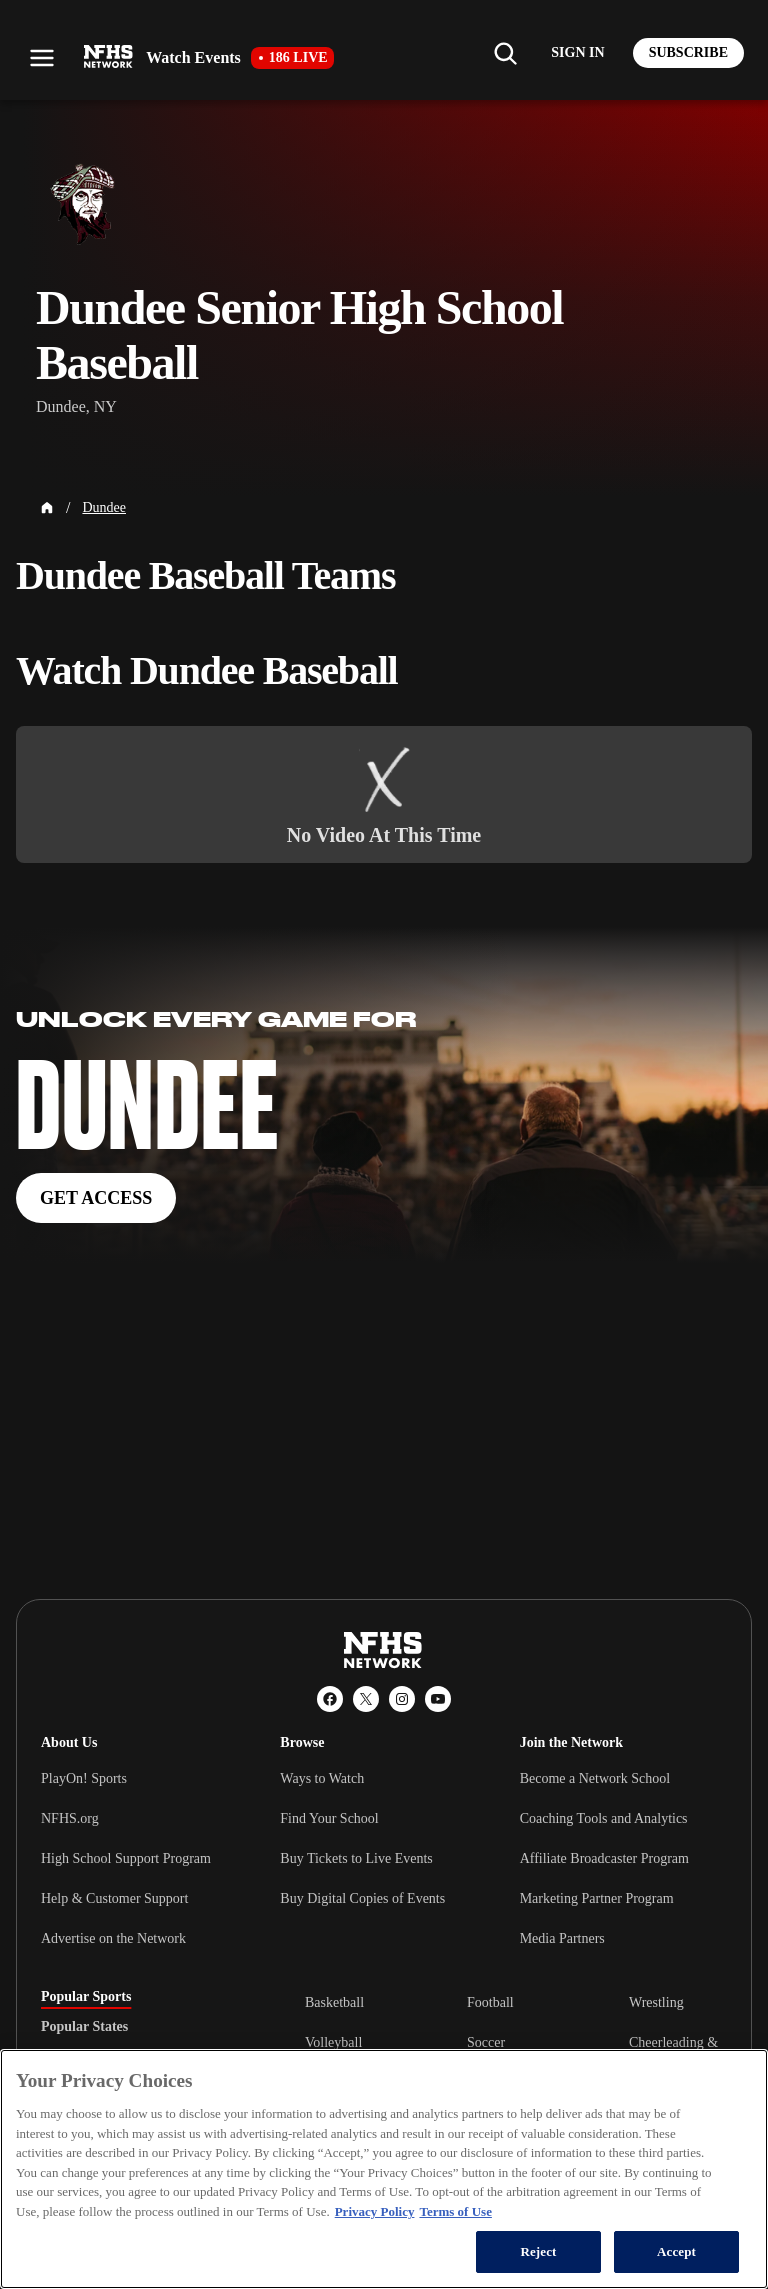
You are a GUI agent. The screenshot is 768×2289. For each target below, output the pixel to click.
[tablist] (141, 2027)
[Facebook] (330, 1699)
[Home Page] (47, 508)
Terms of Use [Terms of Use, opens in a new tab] (455, 2211)
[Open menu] (42, 58)
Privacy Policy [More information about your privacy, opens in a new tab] (375, 2211)
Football (490, 2002)
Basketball (334, 2002)
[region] (384, 2169)
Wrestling (656, 2002)
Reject (538, 2251)
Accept (676, 2251)
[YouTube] (438, 1699)
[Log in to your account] (577, 53)
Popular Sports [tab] (86, 1997)
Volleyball (333, 2042)
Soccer (486, 2042)
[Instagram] (402, 1699)
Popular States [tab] (84, 2027)
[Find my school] (505, 53)
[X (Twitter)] (366, 1699)
